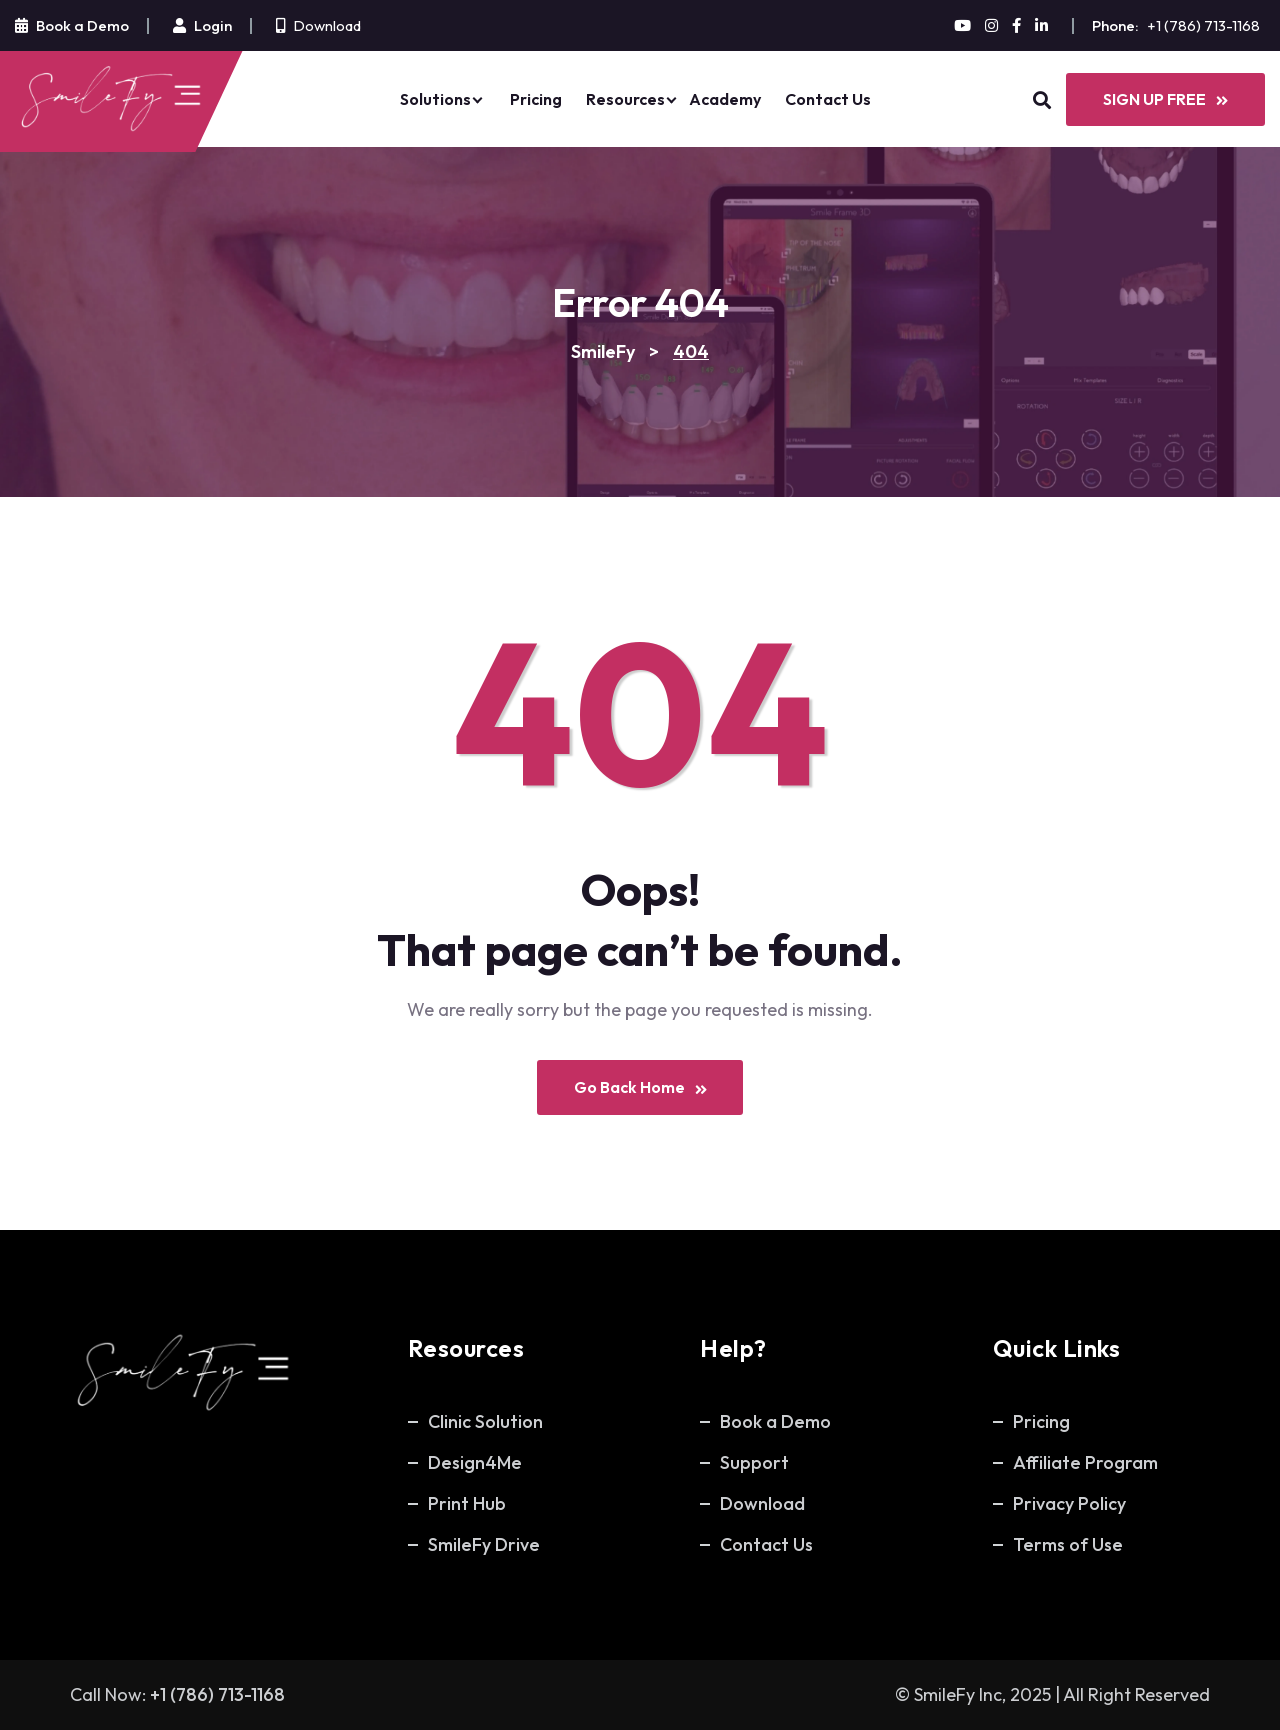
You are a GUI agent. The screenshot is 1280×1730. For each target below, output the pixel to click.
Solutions (435, 99)
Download (327, 25)
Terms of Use (1068, 1544)
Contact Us (828, 99)
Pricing (536, 99)
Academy (725, 99)
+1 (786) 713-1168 (1203, 25)
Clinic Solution (485, 1421)
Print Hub (467, 1503)
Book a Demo (775, 1421)
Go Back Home (640, 1088)
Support (754, 1462)
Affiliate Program (1085, 1462)
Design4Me (475, 1462)
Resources (625, 99)
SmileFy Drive (484, 1544)
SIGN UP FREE (1165, 99)
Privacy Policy (1069, 1503)
